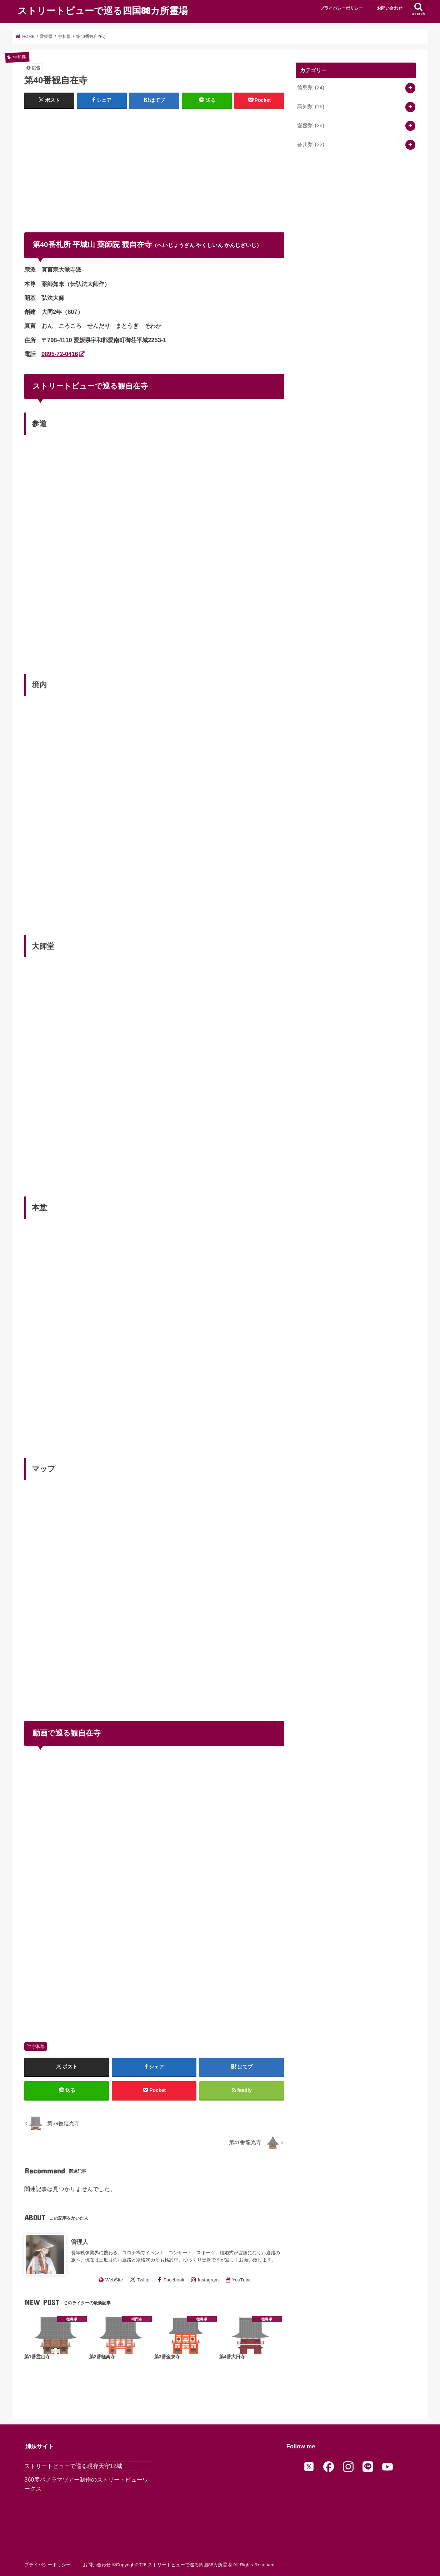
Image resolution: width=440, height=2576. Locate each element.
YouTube (241, 2280)
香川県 (310, 144)
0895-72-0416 (59, 354)
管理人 (79, 2242)
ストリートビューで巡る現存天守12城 (73, 2466)
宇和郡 (38, 2046)
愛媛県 (310, 125)
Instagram (208, 2280)
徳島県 (310, 87)
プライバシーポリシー (341, 8)
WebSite (114, 2280)
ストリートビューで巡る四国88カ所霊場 (103, 10)
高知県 (310, 106)
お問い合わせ (389, 8)
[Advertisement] (154, 167)
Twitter (144, 2280)
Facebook (174, 2280)
